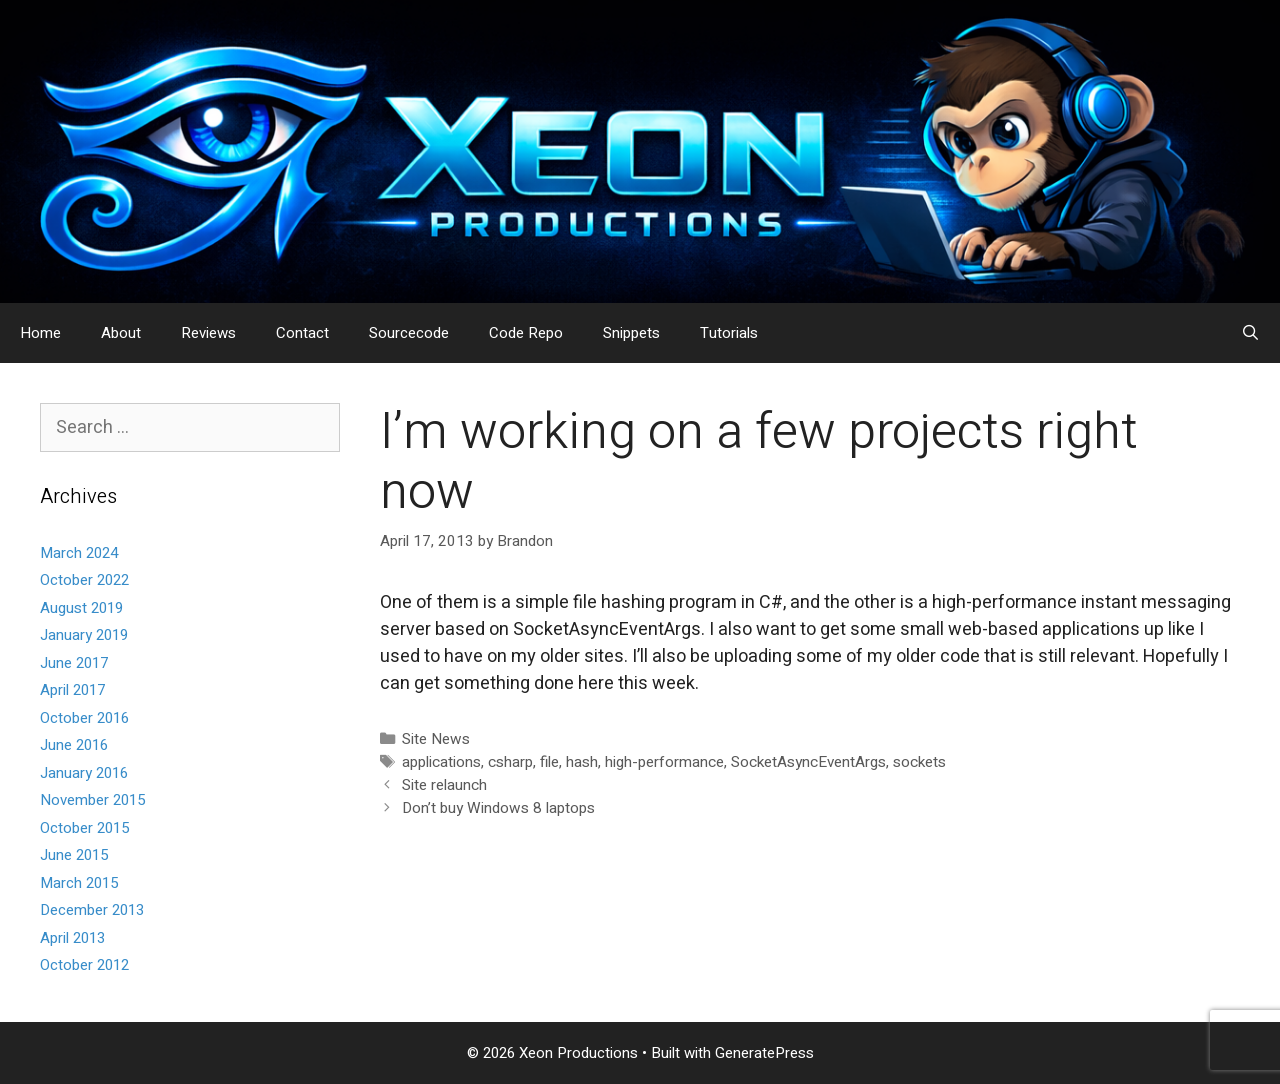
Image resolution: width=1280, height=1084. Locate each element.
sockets (919, 762)
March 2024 (79, 553)
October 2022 (84, 580)
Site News (436, 739)
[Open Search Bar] (1250, 333)
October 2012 (84, 965)
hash (582, 762)
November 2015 (92, 800)
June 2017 (74, 663)
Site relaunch (444, 785)
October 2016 (84, 718)
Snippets (631, 333)
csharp (510, 762)
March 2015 (79, 883)
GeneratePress (764, 1053)
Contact (302, 333)
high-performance (664, 762)
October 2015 (84, 828)
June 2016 (74, 745)
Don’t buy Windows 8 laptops (498, 808)
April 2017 (72, 690)
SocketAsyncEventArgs (808, 762)
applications (441, 762)
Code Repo (526, 333)
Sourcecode (409, 333)
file (549, 762)
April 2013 (72, 938)
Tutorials (729, 333)
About (121, 333)
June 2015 (74, 855)
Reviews (208, 333)
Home (40, 333)
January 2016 (84, 773)
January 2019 (84, 635)
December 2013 (92, 910)
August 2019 (81, 608)
